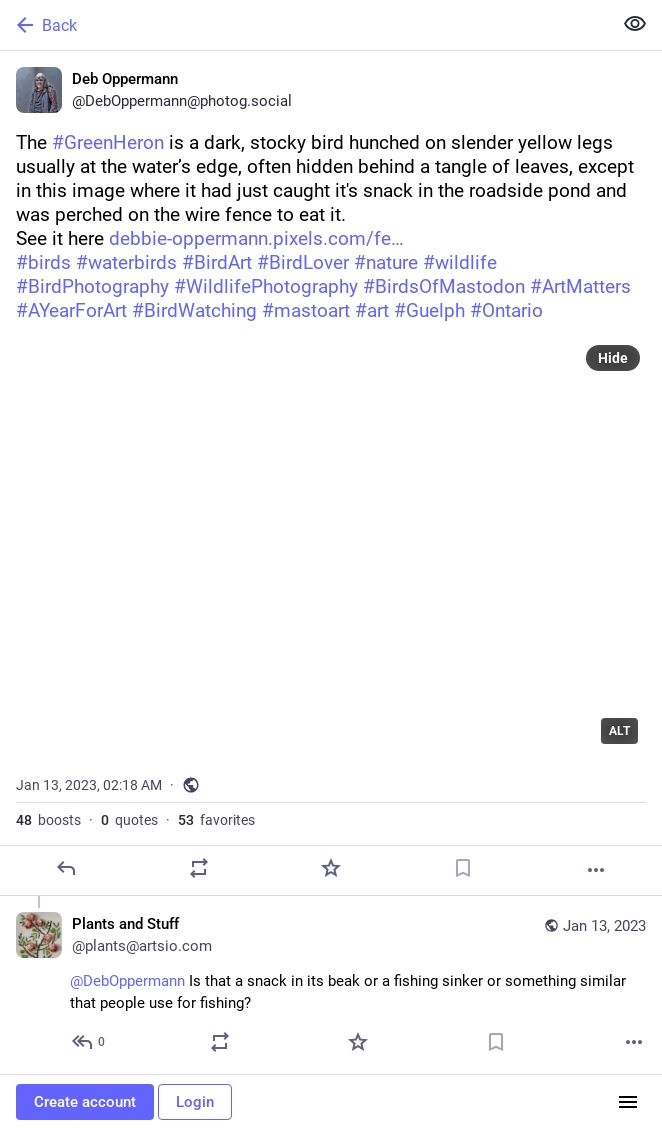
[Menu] (628, 1102)
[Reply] (66, 868)
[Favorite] (331, 868)
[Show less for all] (635, 24)
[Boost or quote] (199, 868)
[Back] (304, 25)
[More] (596, 870)
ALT (619, 731)
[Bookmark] (463, 868)
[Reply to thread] (89, 1042)
